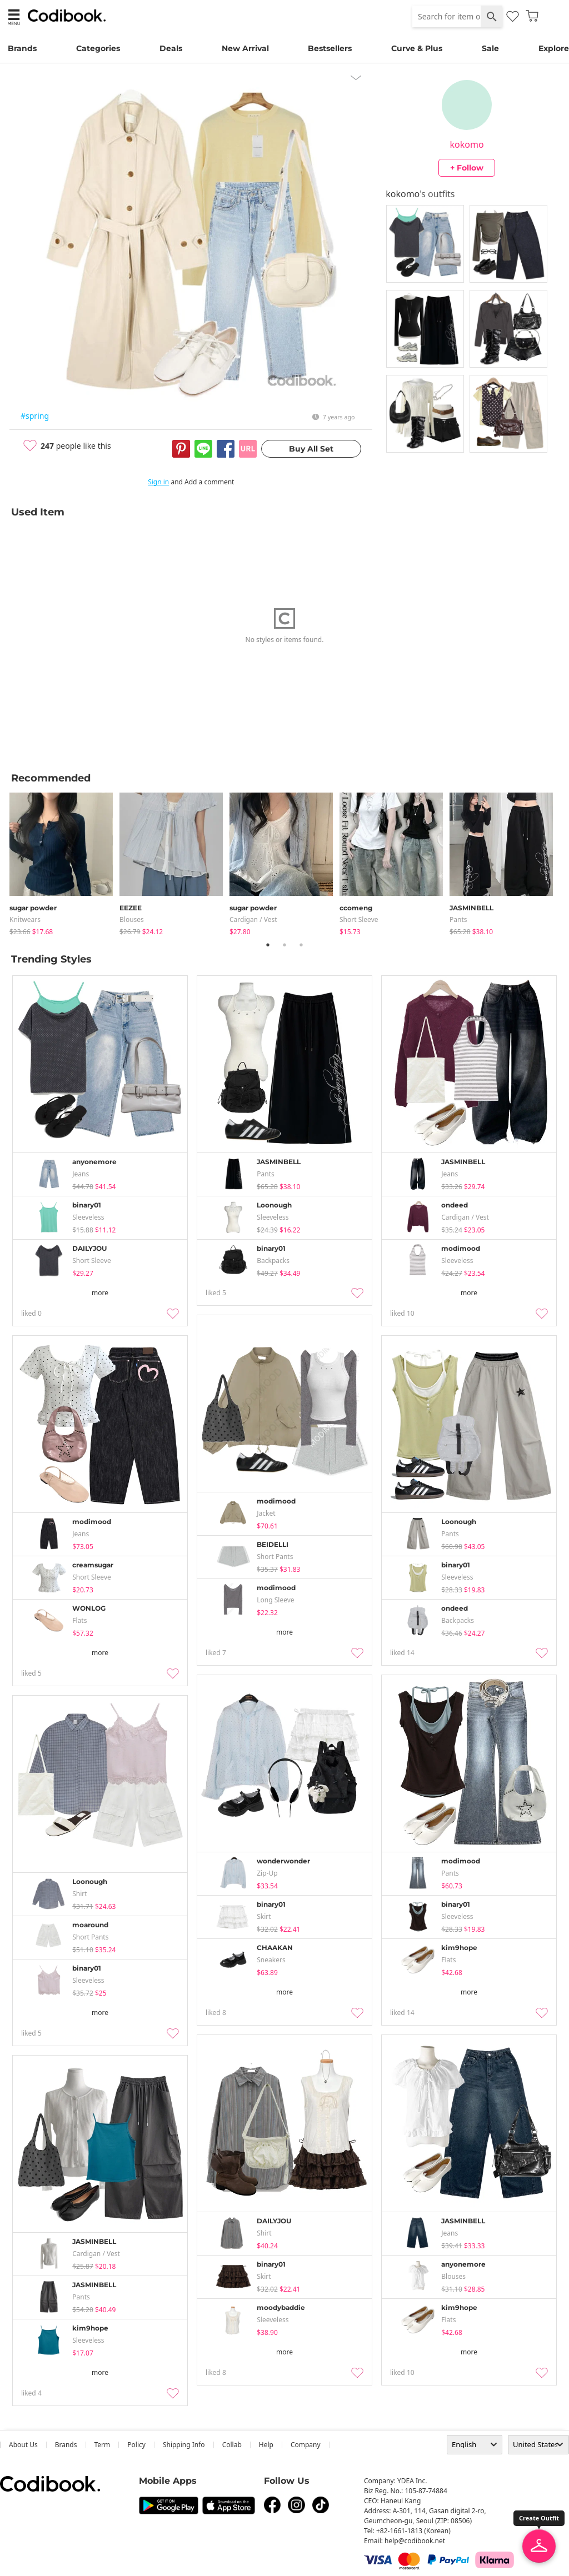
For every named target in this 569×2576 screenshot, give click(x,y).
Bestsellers (330, 48)
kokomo (467, 144)
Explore (553, 48)
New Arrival (245, 48)
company (306, 2444)
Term (102, 2444)
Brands (22, 48)
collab (232, 2444)
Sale (490, 48)
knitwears (25, 919)
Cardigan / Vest (253, 919)
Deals (170, 48)
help (266, 2444)
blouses (131, 919)
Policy (136, 2444)
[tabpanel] (64, 861)
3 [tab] (301, 944)
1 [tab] (267, 944)
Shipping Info (184, 2444)
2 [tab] (284, 944)
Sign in (158, 482)
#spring (35, 415)
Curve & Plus (416, 48)
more (100, 1292)
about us (23, 2444)
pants (458, 919)
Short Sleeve (359, 919)
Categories (98, 48)
